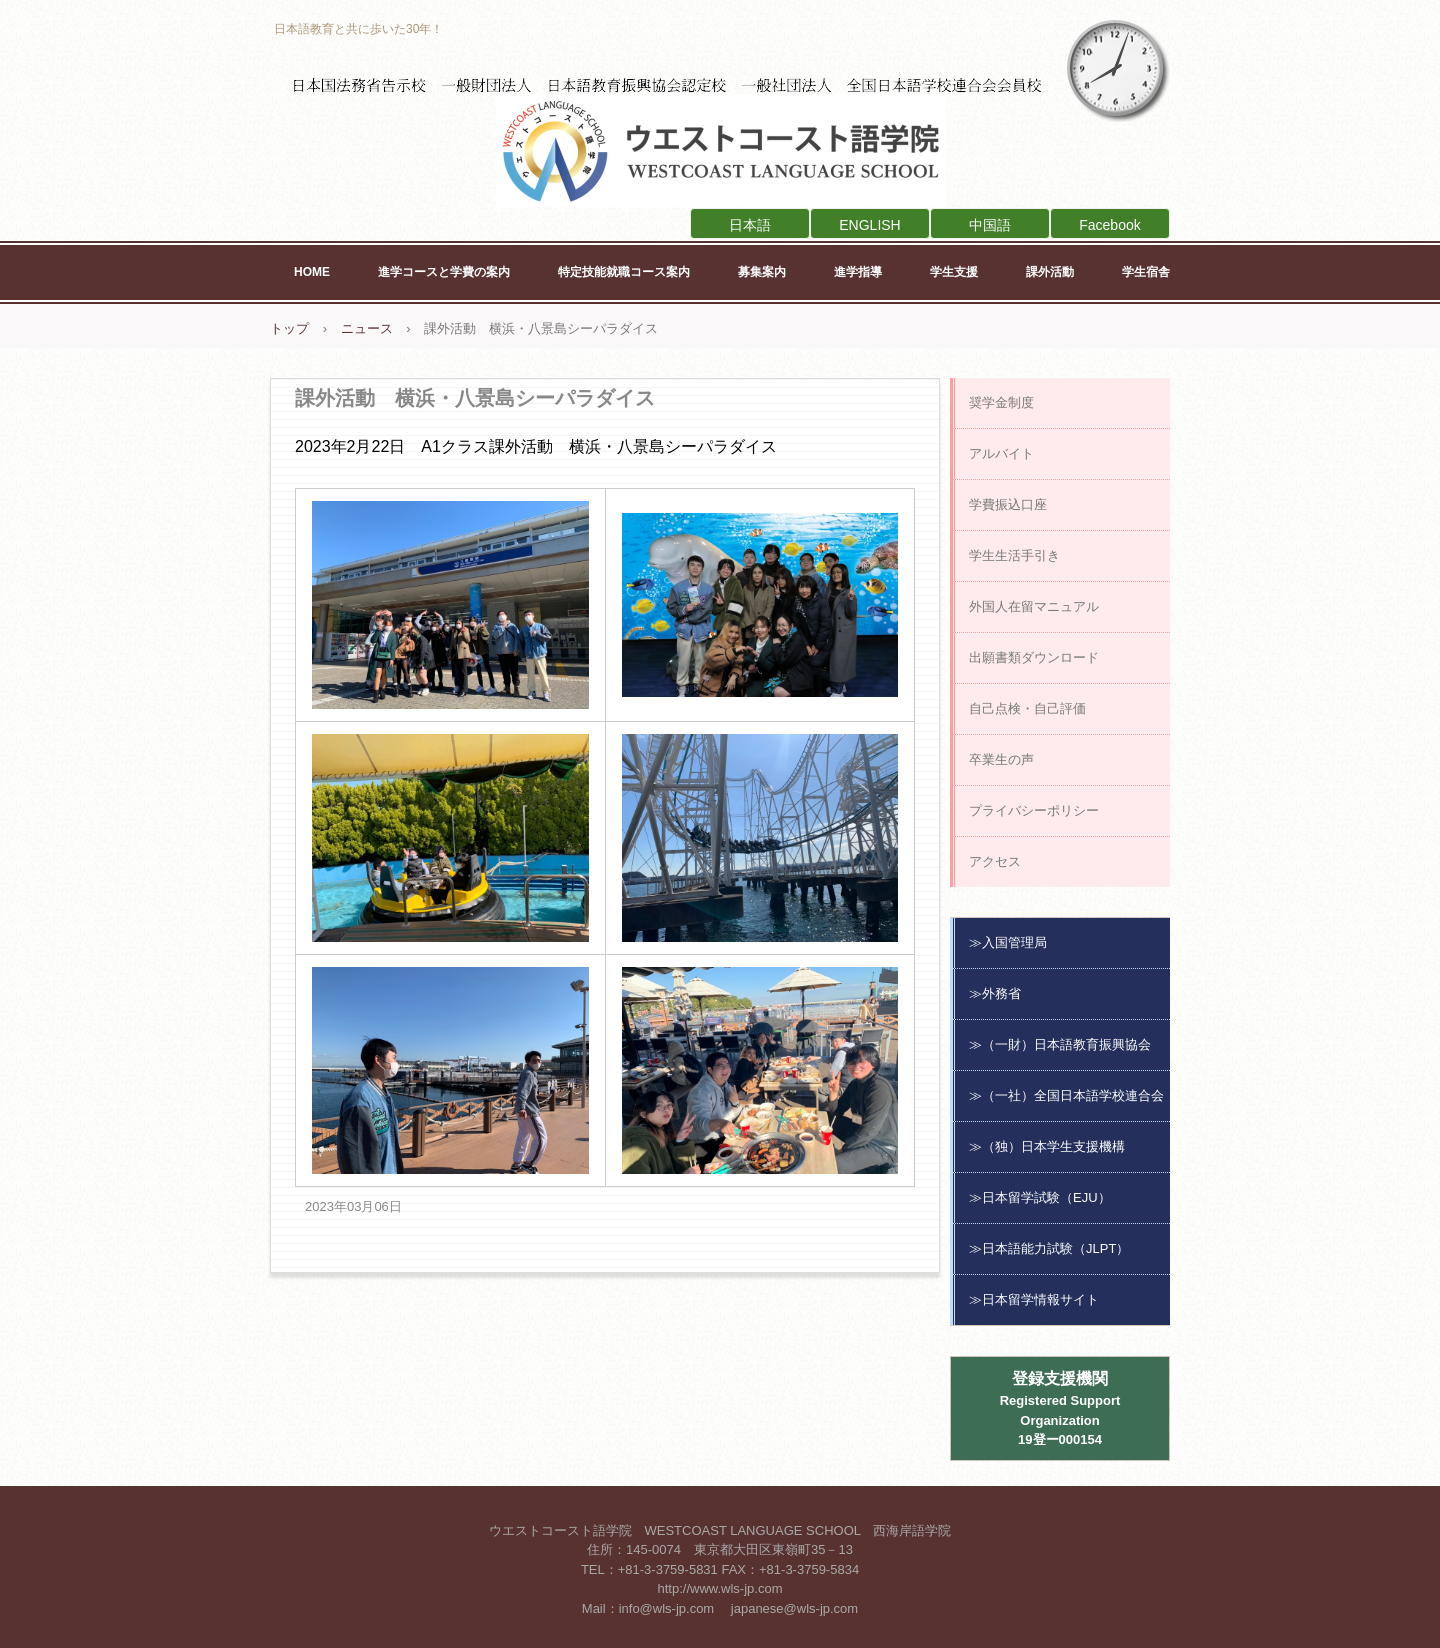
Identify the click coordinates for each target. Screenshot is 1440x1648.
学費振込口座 (1008, 504)
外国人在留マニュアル (1034, 606)
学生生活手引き (1014, 555)
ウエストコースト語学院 (670, 138)
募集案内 (762, 272)
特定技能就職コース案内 (624, 272)
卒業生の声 (1001, 759)
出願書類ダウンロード (1034, 657)
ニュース (367, 328)
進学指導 (858, 272)
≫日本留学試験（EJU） (1040, 1197)
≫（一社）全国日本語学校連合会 (1066, 1095)
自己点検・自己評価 (1027, 708)
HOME (312, 272)
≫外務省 (995, 993)
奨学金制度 (1001, 402)
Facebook (1109, 225)
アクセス (995, 861)
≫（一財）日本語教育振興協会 (1060, 1044)
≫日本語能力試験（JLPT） (1049, 1248)
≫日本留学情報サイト (1034, 1299)
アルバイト (1001, 453)
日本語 (750, 225)
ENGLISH (869, 225)
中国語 (990, 225)
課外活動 (1050, 272)
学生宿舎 (1146, 272)
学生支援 (954, 272)
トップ (289, 328)
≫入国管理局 (1008, 942)
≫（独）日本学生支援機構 (1047, 1146)
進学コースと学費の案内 (444, 272)
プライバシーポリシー (1034, 810)
